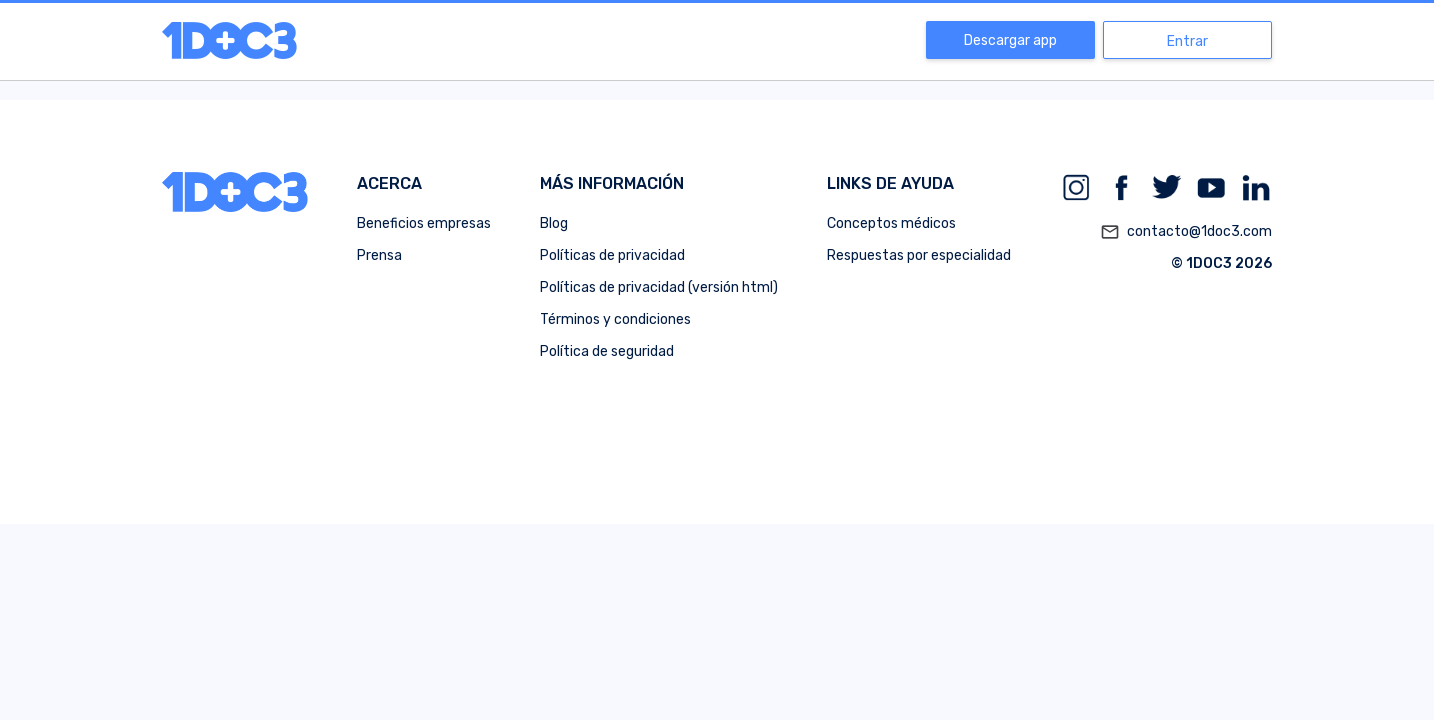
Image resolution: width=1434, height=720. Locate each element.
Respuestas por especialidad (919, 255)
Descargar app (1010, 40)
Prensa (379, 255)
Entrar (1187, 41)
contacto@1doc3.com (1186, 232)
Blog (554, 223)
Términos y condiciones (615, 319)
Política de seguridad (607, 351)
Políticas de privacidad (612, 255)
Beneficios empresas (424, 223)
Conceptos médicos (891, 223)
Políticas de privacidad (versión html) (659, 287)
